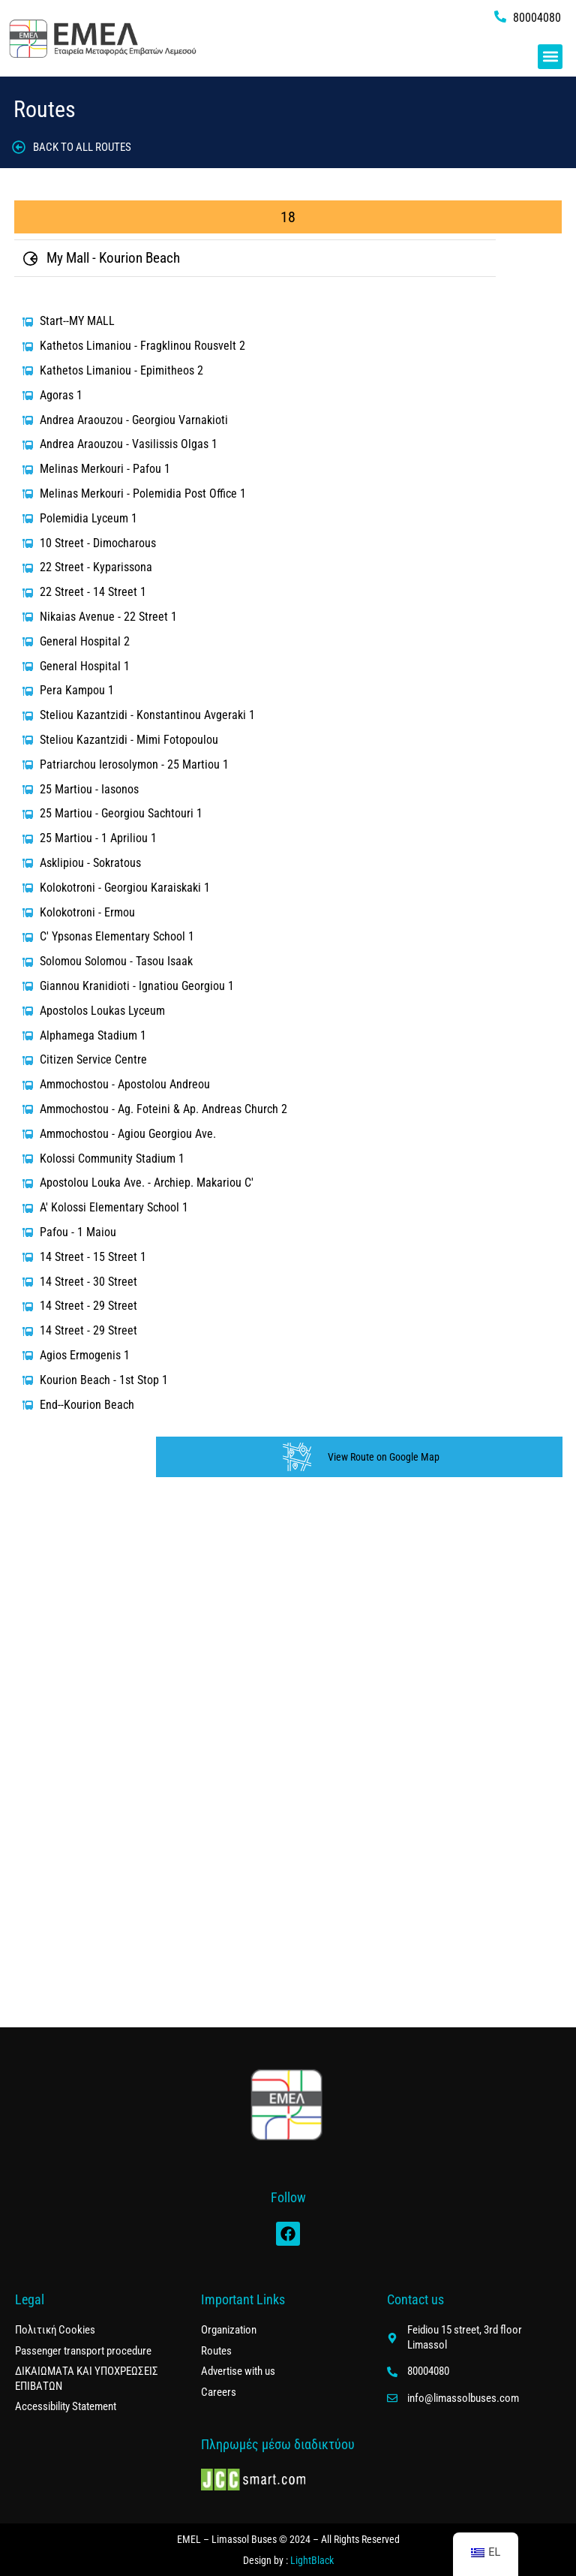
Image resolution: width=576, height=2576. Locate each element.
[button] (550, 56)
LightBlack (312, 2560)
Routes (45, 109)
